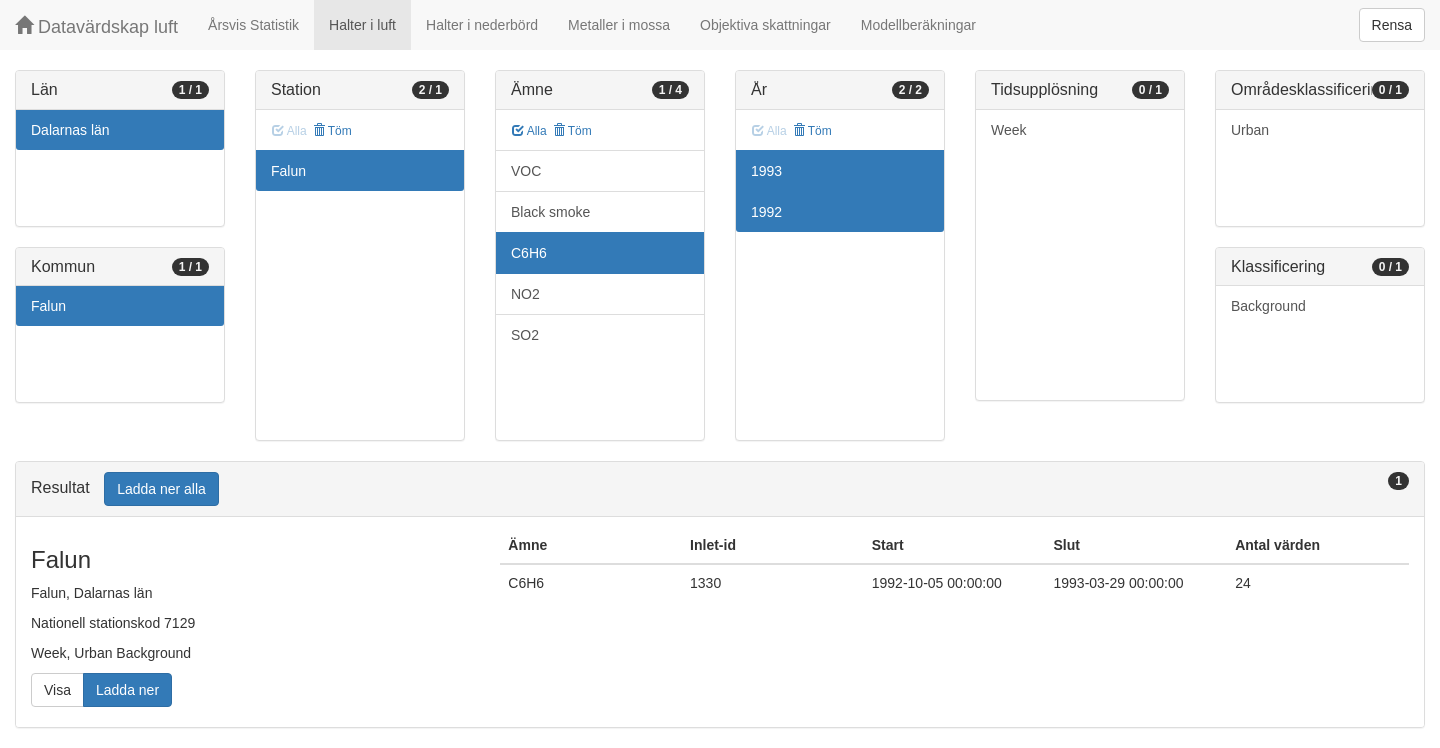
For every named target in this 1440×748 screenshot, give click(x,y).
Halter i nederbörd (482, 25)
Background (1268, 306)
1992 (766, 212)
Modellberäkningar (918, 25)
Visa (57, 690)
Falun (48, 306)
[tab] (720, 489)
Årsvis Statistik (253, 25)
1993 (766, 171)
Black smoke (550, 212)
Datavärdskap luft (96, 26)
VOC (526, 171)
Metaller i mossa (619, 25)
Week (1009, 130)
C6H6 (529, 253)
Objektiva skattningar (765, 25)
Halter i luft (362, 25)
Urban (1250, 130)
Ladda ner (127, 690)
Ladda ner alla (161, 489)
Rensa (1392, 25)
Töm (332, 131)
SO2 (525, 335)
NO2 (525, 294)
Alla (529, 131)
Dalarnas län (70, 130)
